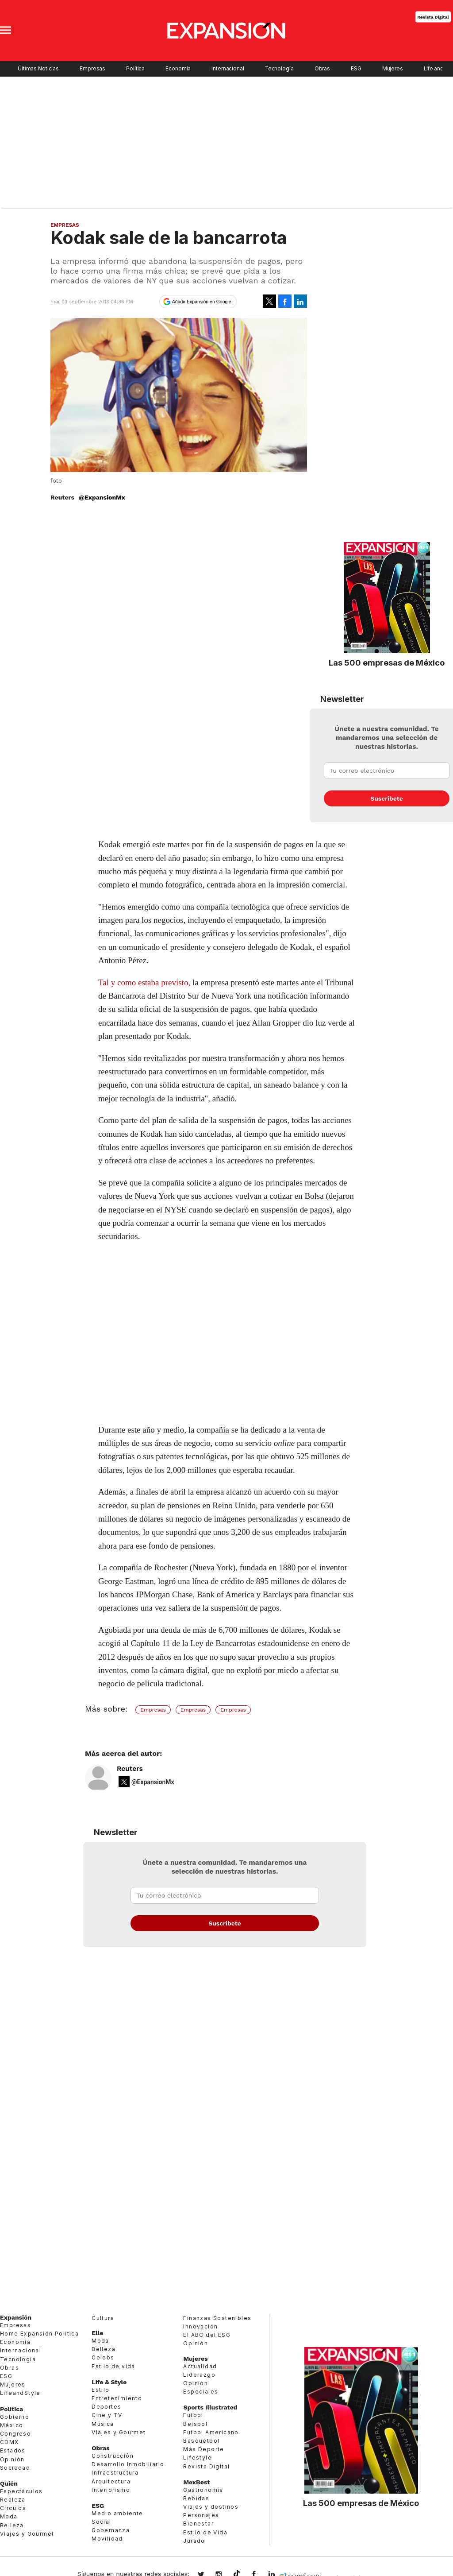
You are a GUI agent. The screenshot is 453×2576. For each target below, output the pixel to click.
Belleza (12, 2525)
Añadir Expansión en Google (201, 301)
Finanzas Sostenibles (217, 2318)
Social (101, 2521)
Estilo (100, 2389)
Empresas (92, 69)
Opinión (12, 2459)
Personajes (201, 2515)
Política (135, 69)
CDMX (9, 2442)
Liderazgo (199, 2374)
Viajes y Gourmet (27, 2533)
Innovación (200, 2326)
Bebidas (196, 2498)
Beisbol (195, 2424)
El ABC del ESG (206, 2335)
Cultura (103, 2318)
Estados (13, 2450)
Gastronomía (203, 2490)
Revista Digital (433, 16)
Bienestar (198, 2523)
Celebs (103, 2357)
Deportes (106, 2406)
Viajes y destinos (210, 2506)
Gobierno (14, 2416)
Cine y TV (107, 2415)
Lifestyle (197, 2457)
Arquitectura (111, 2481)
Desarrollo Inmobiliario (128, 2464)
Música (103, 2424)
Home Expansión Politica (39, 2333)
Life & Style (109, 2382)
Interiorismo (111, 2490)
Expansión (15, 2317)
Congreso (15, 2433)
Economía (178, 69)
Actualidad (200, 2366)
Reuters (130, 1769)
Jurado (194, 2540)
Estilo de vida (113, 2366)
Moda (9, 2516)
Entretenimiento (117, 2398)
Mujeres (392, 69)
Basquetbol (201, 2440)
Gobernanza (111, 2530)
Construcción (113, 2455)
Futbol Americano (210, 2432)
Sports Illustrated (210, 2407)
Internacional (227, 69)
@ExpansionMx (102, 497)
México (11, 2425)
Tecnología (279, 69)
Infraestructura (115, 2472)
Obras (322, 69)
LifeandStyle (20, 2393)
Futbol (193, 2415)
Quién (9, 2483)
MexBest (196, 2482)
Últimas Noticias (38, 69)
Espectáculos (21, 2491)
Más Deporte (203, 2449)
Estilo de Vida (205, 2532)
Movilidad (107, 2538)
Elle (97, 2332)
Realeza (13, 2499)
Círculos (13, 2508)
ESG (356, 69)
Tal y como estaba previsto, (144, 982)
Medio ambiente (117, 2513)
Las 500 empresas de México (387, 662)
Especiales (200, 2391)
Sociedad (15, 2467)
